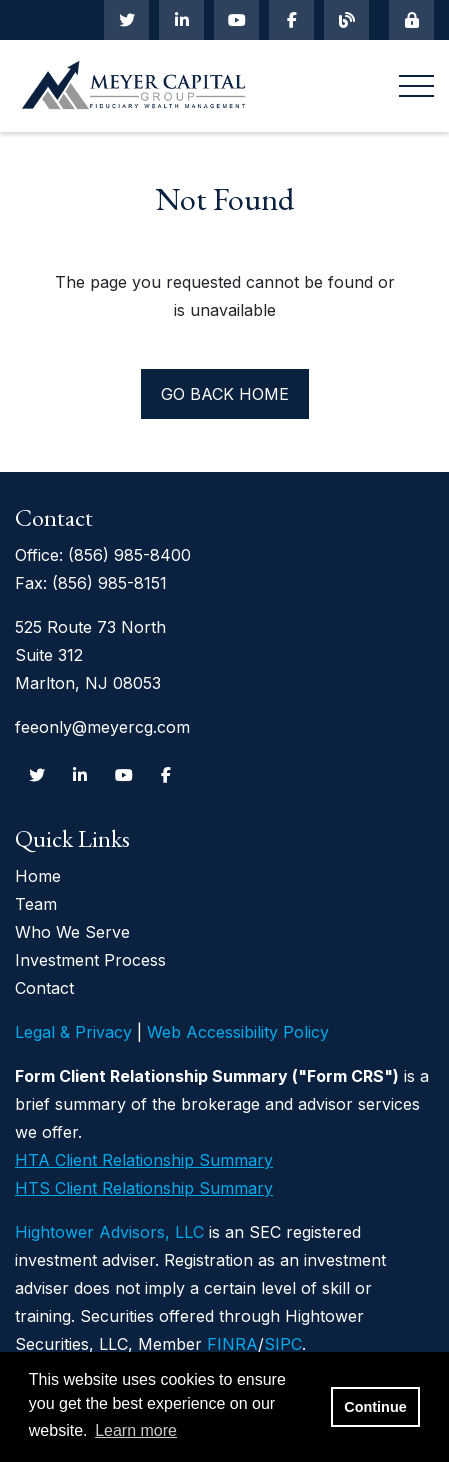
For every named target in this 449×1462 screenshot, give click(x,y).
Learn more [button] (136, 1430)
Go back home (225, 394)
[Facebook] (291, 20)
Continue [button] (375, 1407)
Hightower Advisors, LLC (109, 1232)
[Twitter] (126, 20)
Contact (44, 988)
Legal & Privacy (73, 1032)
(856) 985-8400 (129, 555)
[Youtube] (236, 20)
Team (36, 904)
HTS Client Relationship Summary (144, 1188)
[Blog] (346, 20)
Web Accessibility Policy (238, 1032)
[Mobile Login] (411, 20)
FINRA (232, 1344)
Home (38, 876)
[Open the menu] (416, 86)
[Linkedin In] (181, 20)
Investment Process (90, 960)
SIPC (283, 1344)
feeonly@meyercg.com (102, 727)
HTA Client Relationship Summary (144, 1160)
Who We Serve (72, 932)
